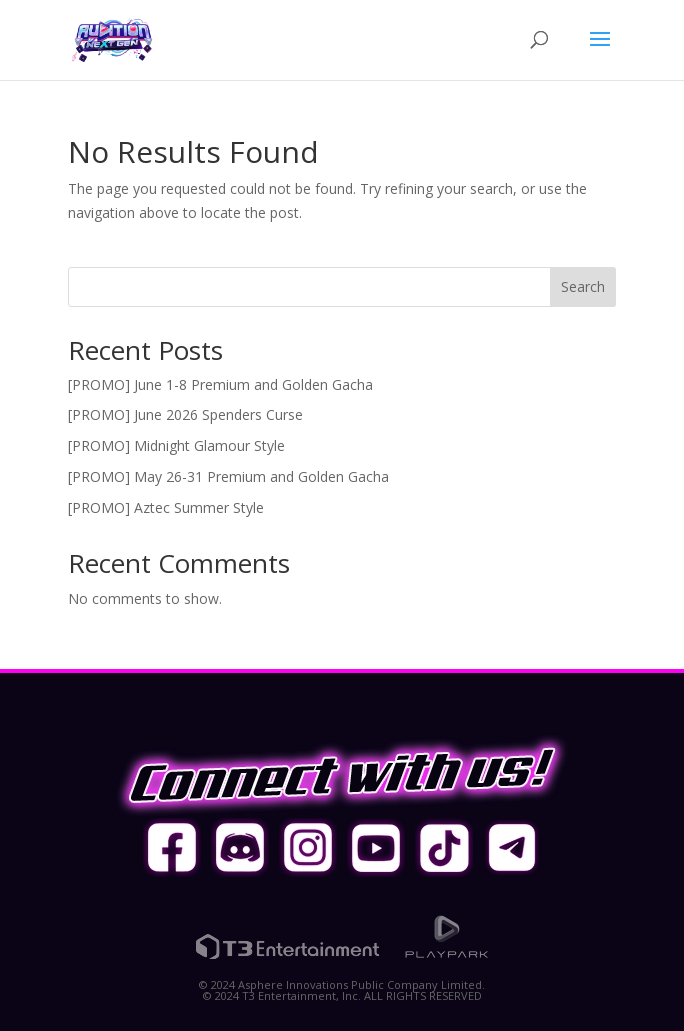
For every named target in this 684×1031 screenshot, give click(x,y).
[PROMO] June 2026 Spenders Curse (185, 414)
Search (583, 286)
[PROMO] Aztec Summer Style (166, 507)
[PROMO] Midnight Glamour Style (176, 445)
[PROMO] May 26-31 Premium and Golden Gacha (228, 476)
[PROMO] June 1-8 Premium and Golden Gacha (220, 384)
